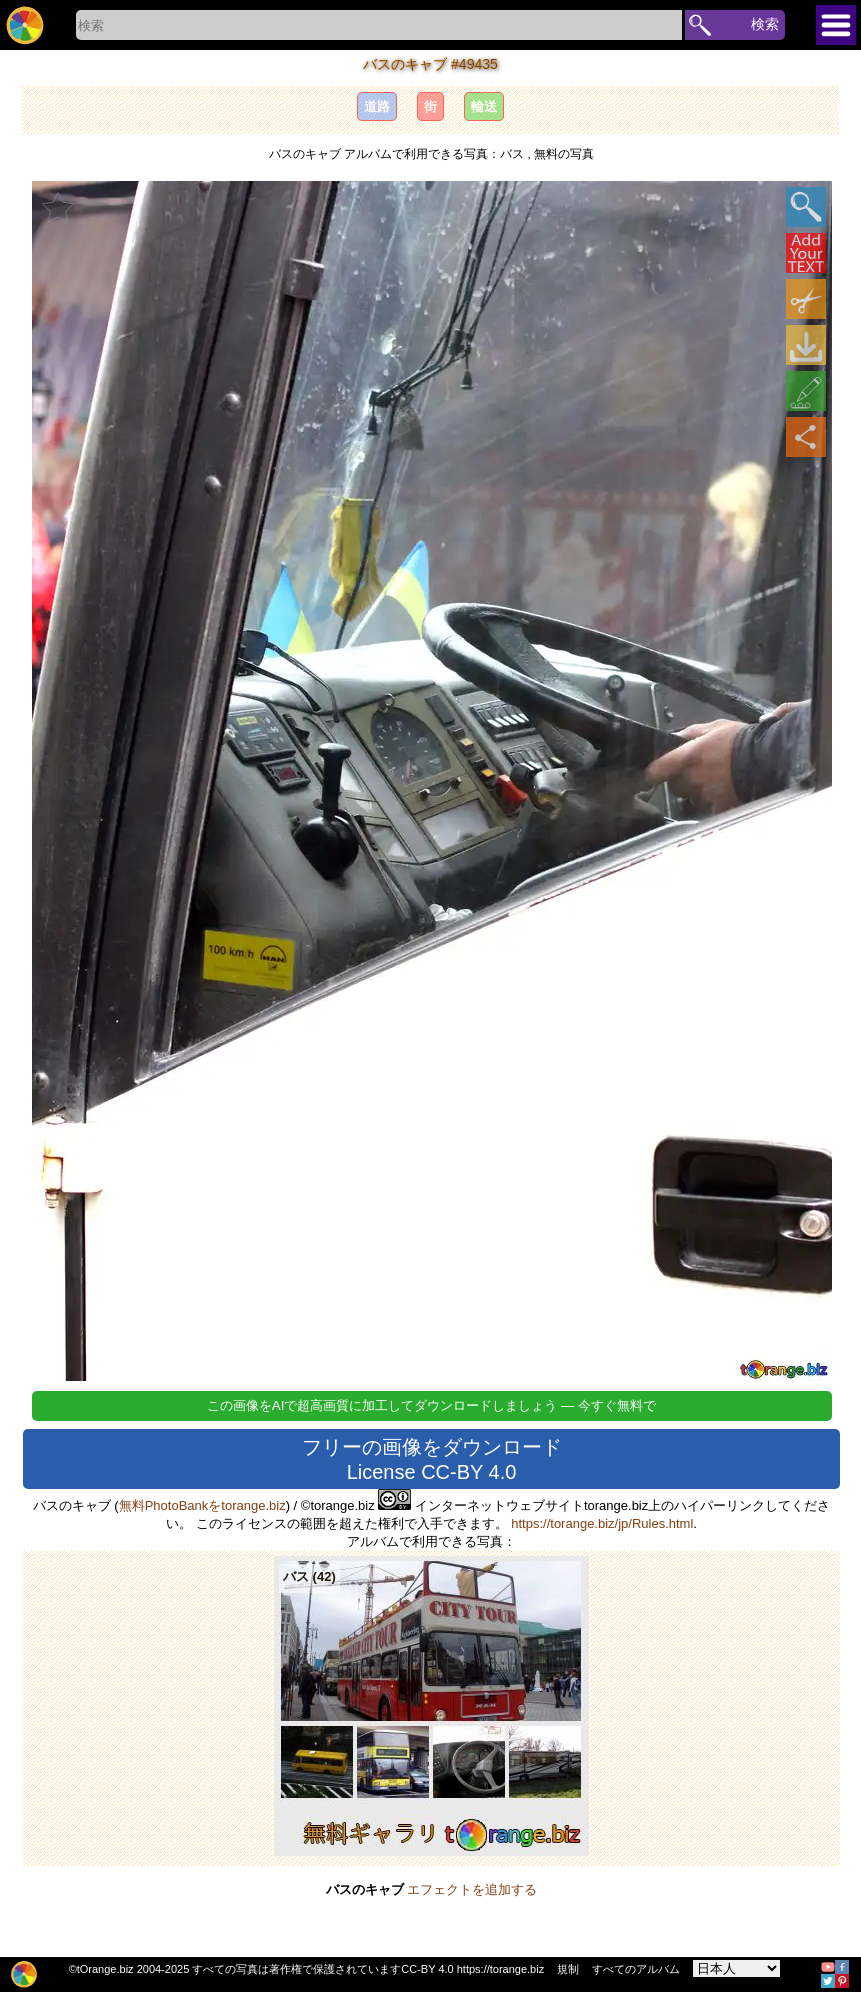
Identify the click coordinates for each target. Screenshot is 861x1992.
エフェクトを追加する (472, 1889)
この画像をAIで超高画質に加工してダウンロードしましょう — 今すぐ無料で (431, 1405)
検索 (765, 24)
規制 (568, 1969)
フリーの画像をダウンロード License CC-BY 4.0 (432, 1459)
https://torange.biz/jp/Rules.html (602, 1523)
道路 (377, 106)
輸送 (484, 106)
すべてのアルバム (636, 1969)
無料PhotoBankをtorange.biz (202, 1505)
